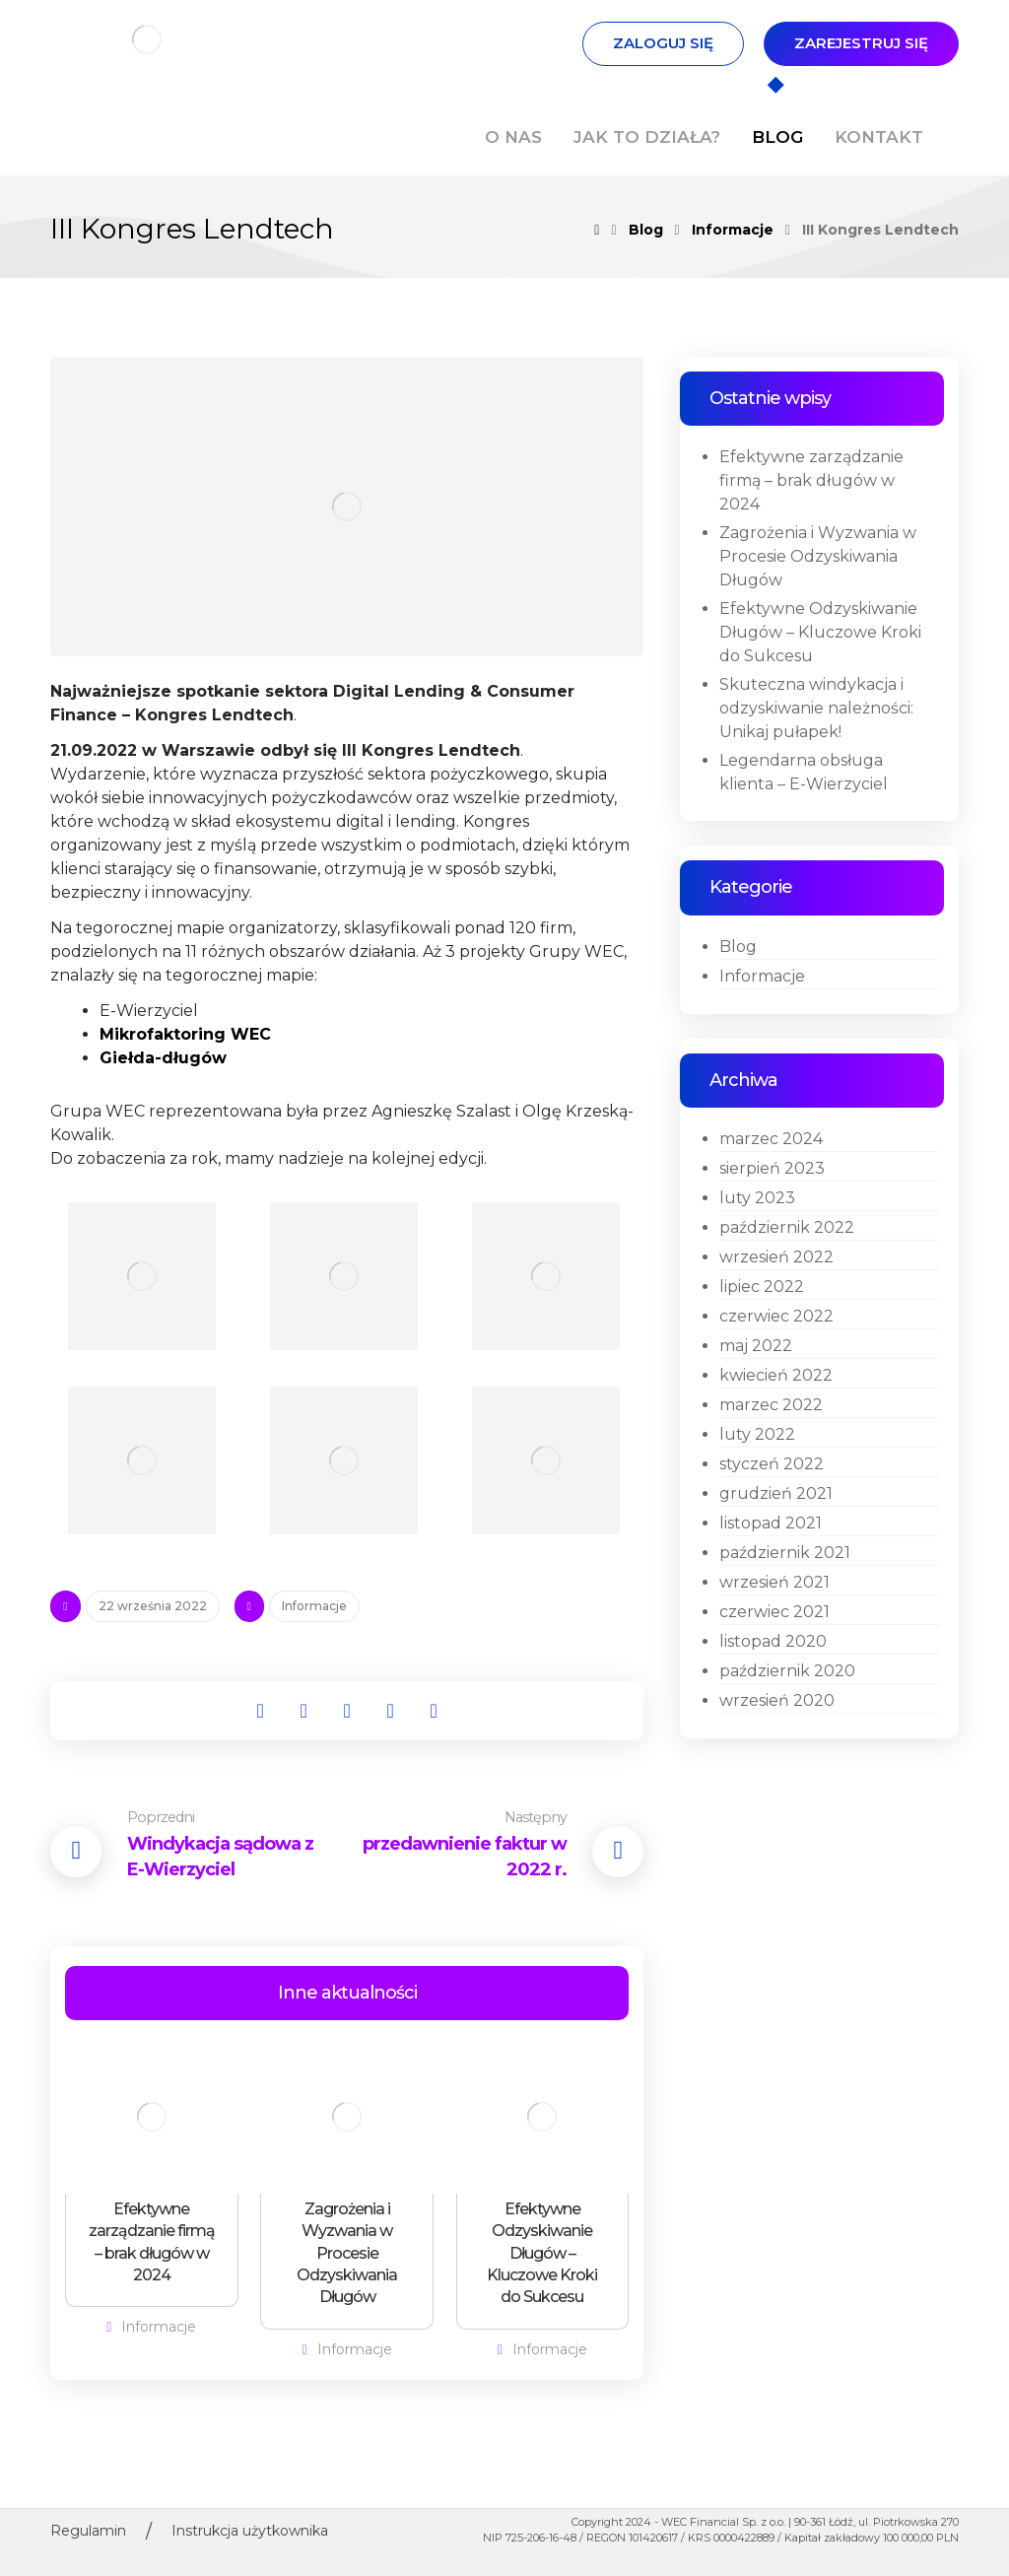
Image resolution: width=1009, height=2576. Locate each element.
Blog (738, 946)
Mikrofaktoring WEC (185, 1034)
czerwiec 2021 (774, 1611)
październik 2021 (784, 1552)
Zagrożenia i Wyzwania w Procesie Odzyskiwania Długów (817, 556)
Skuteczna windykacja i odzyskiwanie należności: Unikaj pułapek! (816, 708)
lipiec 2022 (761, 1286)
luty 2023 (757, 1197)
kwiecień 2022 (776, 1375)
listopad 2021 (770, 1523)
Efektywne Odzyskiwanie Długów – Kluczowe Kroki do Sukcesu (820, 632)
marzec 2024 (771, 1138)
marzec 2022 (771, 1404)
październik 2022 (786, 1227)
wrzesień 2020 (777, 1700)
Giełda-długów (163, 1058)
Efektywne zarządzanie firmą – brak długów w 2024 (811, 480)
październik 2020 (787, 1670)
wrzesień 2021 (774, 1582)
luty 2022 (757, 1434)
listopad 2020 (773, 1641)
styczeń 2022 (771, 1464)
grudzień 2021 (776, 1493)
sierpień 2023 (772, 1168)
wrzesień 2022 (776, 1257)
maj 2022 (755, 1345)
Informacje (314, 1605)
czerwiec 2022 (776, 1316)
